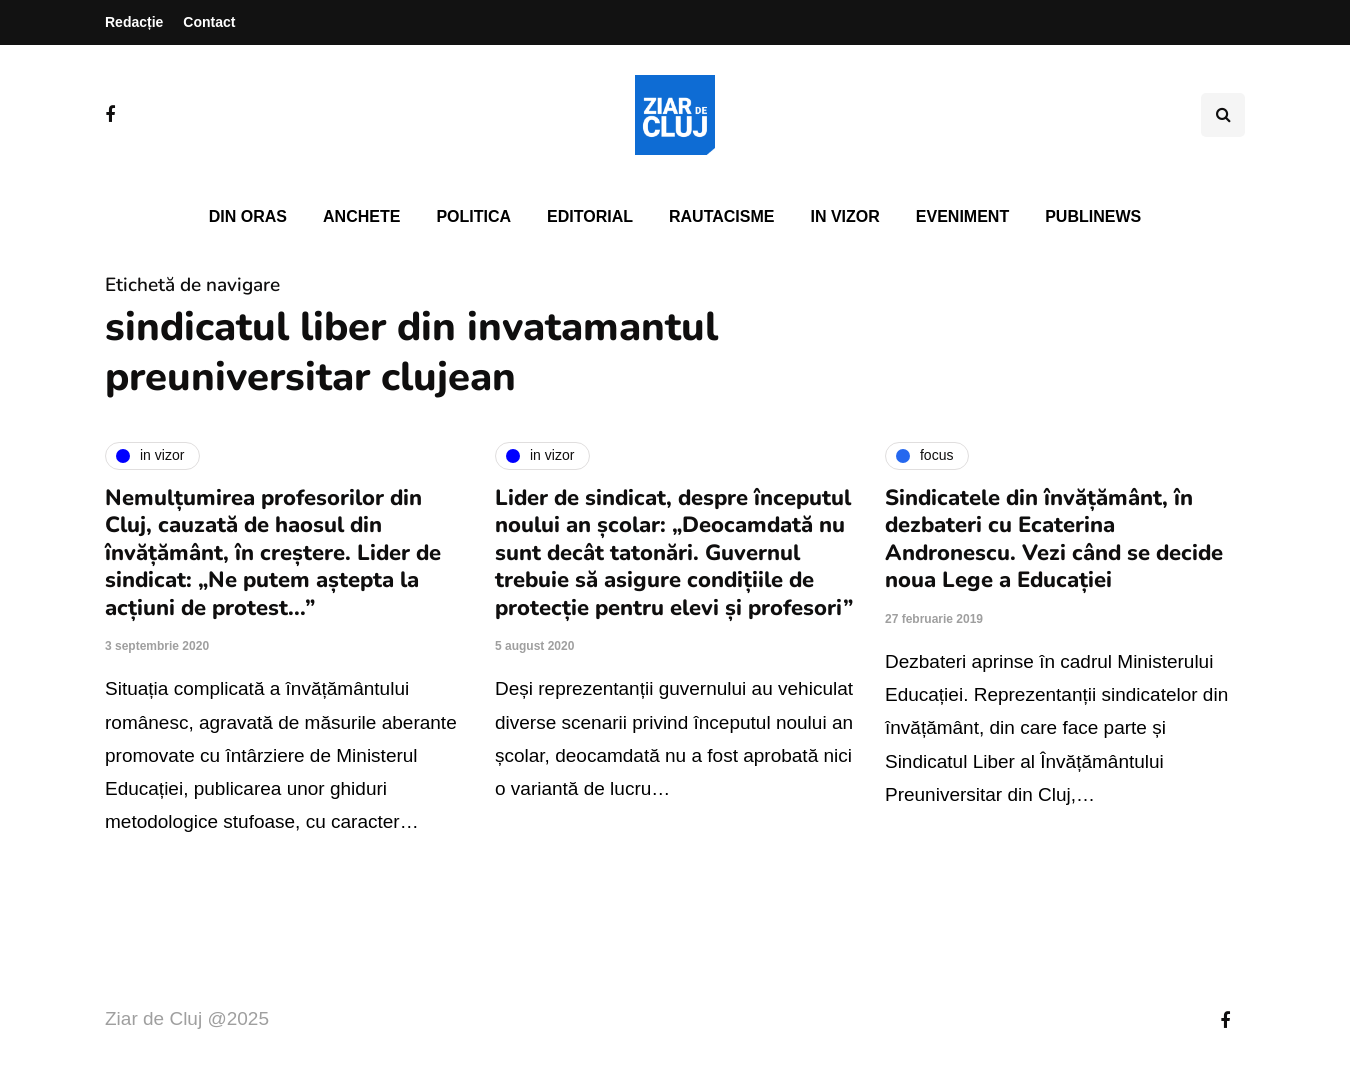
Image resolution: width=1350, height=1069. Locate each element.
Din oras (248, 216)
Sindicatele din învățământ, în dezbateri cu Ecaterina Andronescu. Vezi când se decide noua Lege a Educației (1054, 539)
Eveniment (962, 216)
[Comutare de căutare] (1223, 115)
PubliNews (1093, 216)
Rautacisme (721, 216)
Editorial (590, 216)
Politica (473, 216)
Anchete (361, 216)
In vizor (844, 216)
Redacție (134, 22)
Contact (209, 22)
